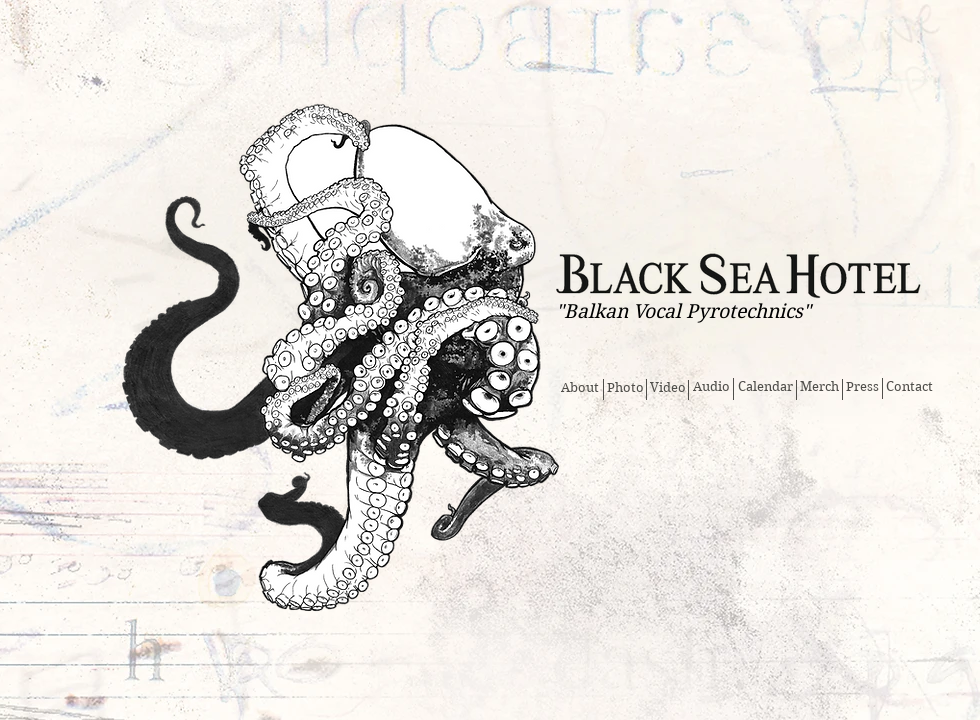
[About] (579, 388)
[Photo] (625, 388)
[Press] (862, 387)
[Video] (667, 388)
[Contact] (909, 387)
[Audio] (711, 387)
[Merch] (819, 387)
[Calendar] (765, 387)
